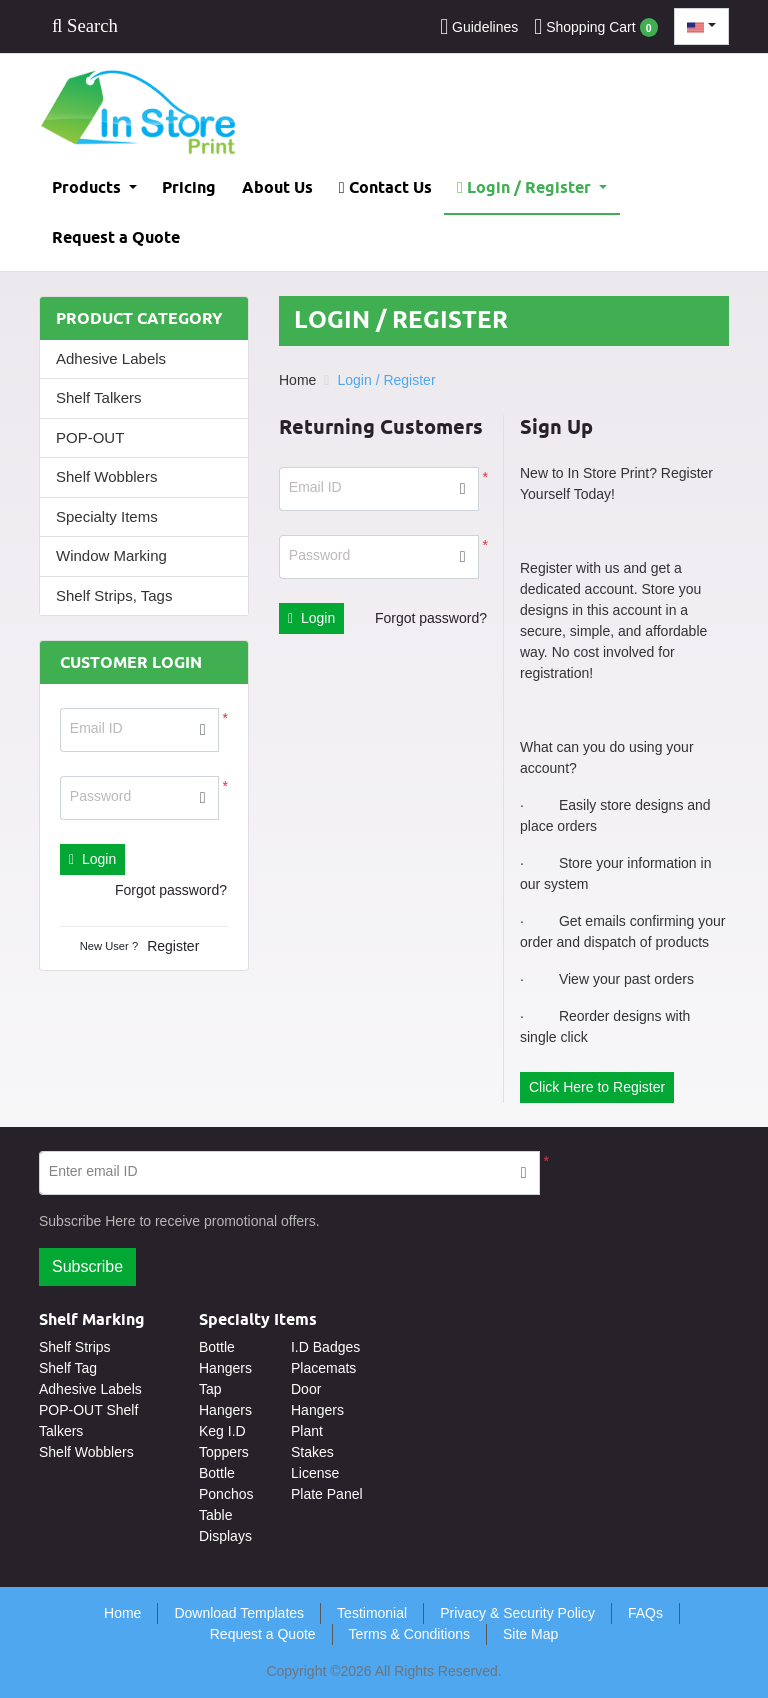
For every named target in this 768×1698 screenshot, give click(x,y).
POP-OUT (90, 437)
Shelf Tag (68, 1368)
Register (173, 946)
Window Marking (111, 555)
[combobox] (701, 26)
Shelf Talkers (99, 397)
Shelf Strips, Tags (114, 595)
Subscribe (87, 1266)
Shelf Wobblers (106, 476)
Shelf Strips (75, 1347)
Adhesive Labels (111, 358)
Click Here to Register (597, 1087)
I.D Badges (325, 1347)
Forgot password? (171, 890)
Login (92, 859)
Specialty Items (107, 516)
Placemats (323, 1368)
